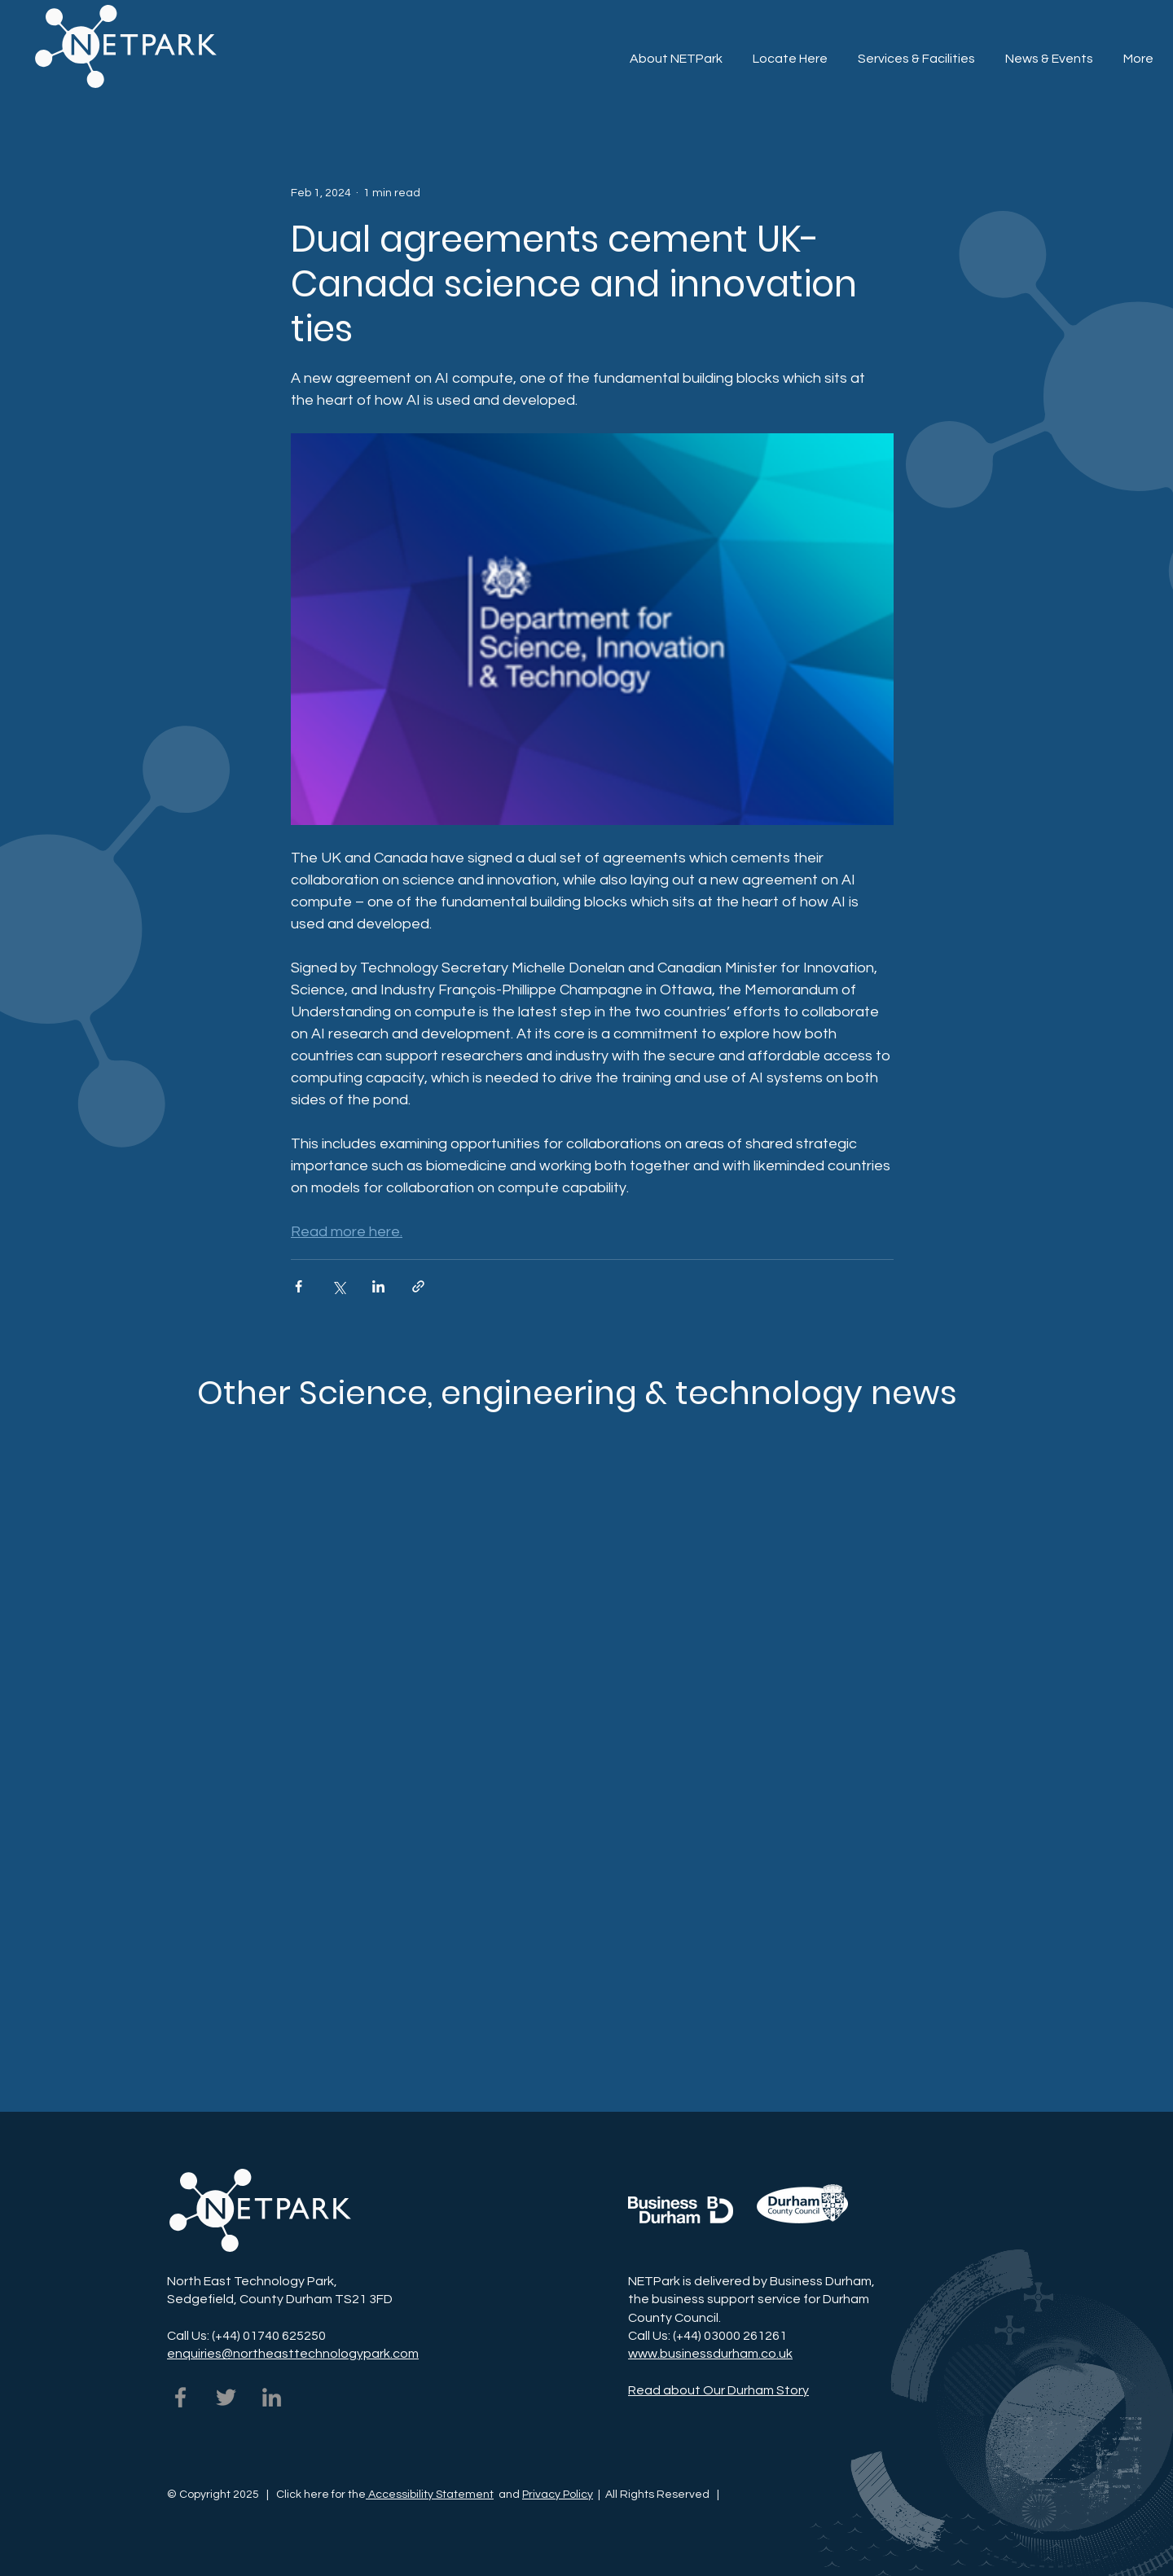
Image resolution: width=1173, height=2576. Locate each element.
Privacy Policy (557, 2494)
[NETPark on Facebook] (180, 2397)
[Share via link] (418, 1286)
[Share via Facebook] (298, 1286)
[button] (916, 51)
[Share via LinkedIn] (378, 1286)
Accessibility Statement (430, 2494)
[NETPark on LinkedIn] (271, 2397)
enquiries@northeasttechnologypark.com (293, 2353)
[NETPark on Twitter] (226, 2397)
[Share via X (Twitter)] (338, 1286)
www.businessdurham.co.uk (710, 2353)
